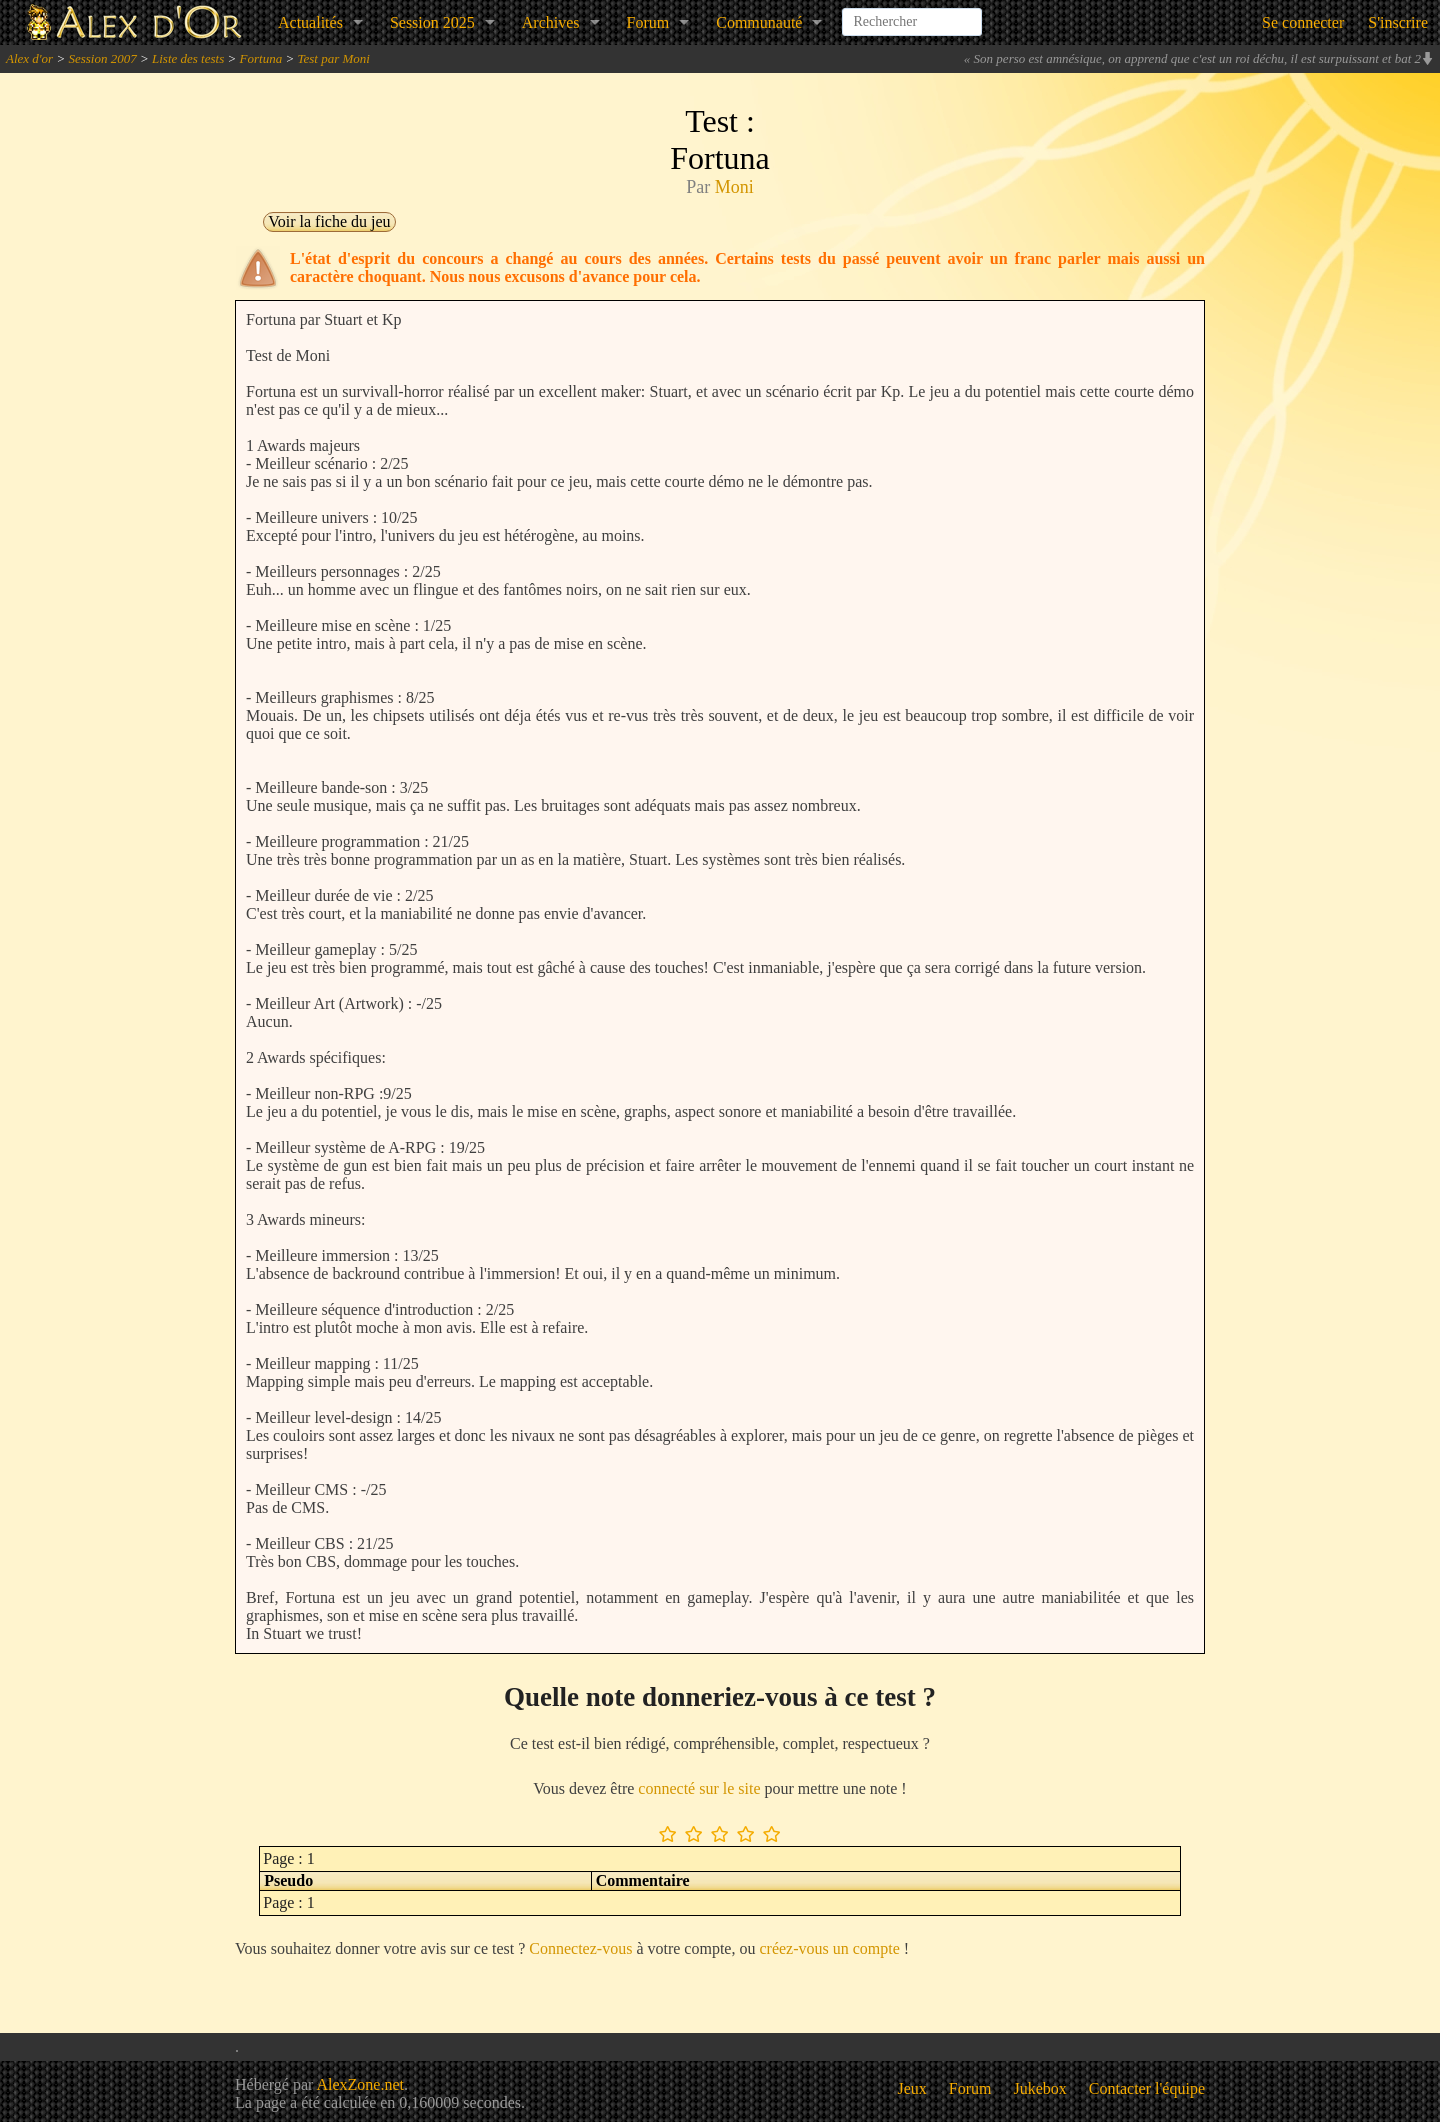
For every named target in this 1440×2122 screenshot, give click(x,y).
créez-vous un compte (829, 1948)
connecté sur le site (699, 1788)
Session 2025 (432, 22)
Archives (551, 22)
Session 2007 (102, 58)
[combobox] (912, 14)
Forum (648, 22)
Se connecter (1303, 22)
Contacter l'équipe (1147, 2088)
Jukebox (1040, 2088)
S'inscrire (1398, 22)
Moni (734, 187)
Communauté (759, 22)
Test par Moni (333, 58)
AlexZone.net (360, 2084)
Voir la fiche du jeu (329, 221)
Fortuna (261, 58)
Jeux (912, 2088)
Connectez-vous (580, 1948)
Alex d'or (29, 58)
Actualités (310, 22)
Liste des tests (188, 58)
